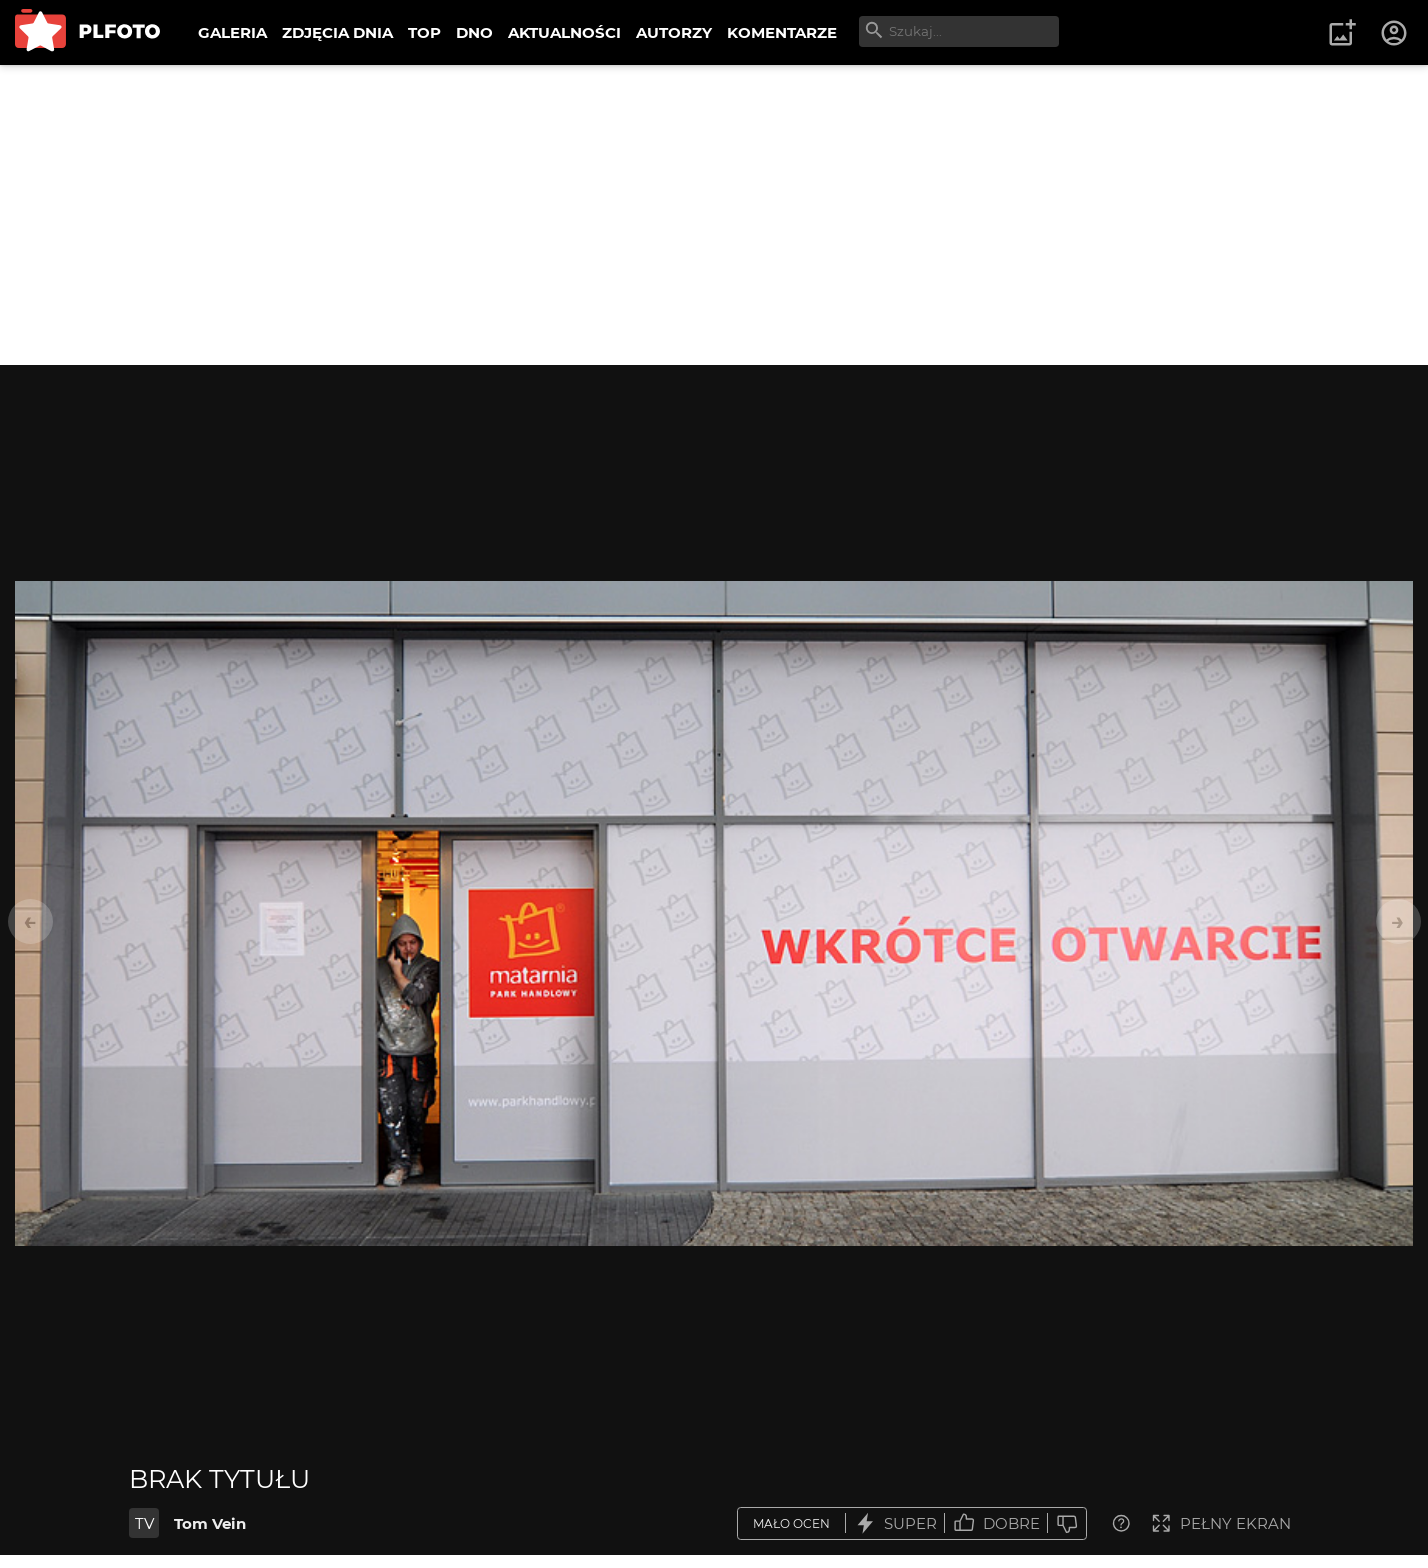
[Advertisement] (714, 215)
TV (144, 1523)
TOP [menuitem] (424, 32)
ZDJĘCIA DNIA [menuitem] (337, 32)
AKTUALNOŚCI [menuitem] (564, 32)
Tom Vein (210, 1523)
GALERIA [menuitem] (232, 32)
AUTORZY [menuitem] (674, 32)
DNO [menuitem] (474, 32)
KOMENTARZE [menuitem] (782, 32)
